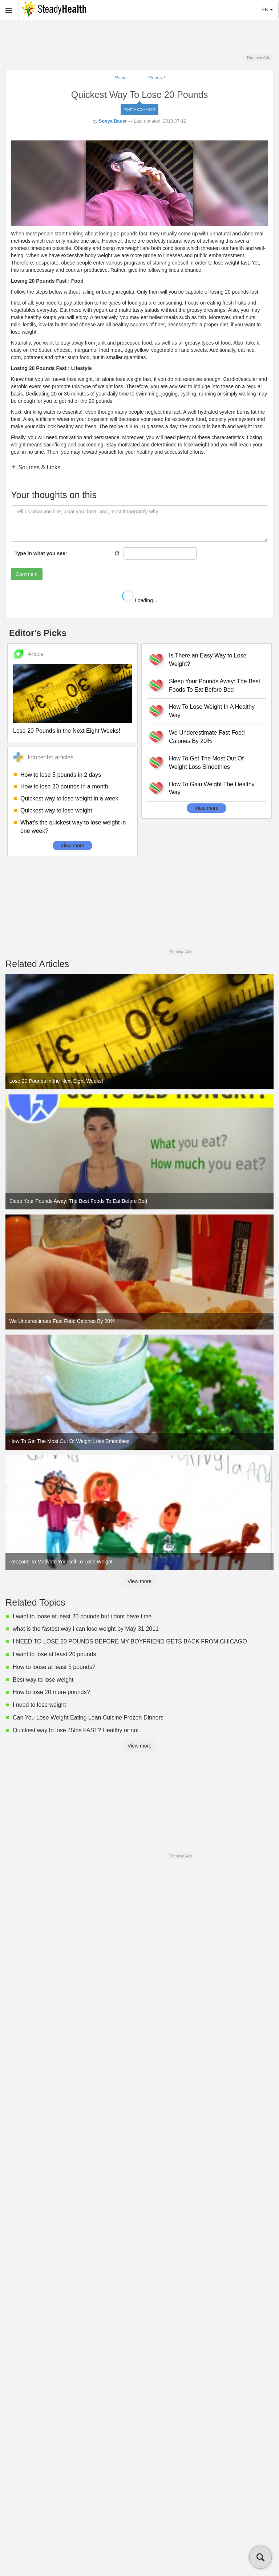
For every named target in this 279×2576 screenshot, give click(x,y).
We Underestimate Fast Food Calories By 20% (207, 737)
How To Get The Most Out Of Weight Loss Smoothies (206, 762)
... (137, 77)
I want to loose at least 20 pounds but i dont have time (82, 1616)
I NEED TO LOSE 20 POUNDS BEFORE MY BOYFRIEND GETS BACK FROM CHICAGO (130, 1641)
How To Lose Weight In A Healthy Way (212, 711)
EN (267, 9)
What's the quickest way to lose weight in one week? (73, 826)
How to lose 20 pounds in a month (64, 786)
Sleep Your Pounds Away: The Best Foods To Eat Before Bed (214, 685)
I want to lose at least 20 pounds (54, 1654)
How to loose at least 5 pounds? (54, 1667)
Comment (27, 574)
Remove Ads (258, 57)
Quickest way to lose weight (56, 810)
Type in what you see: (41, 553)
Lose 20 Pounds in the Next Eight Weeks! (66, 731)
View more (73, 845)
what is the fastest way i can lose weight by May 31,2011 (86, 1629)
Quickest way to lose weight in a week (69, 798)
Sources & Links (38, 467)
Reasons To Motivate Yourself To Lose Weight (61, 1562)
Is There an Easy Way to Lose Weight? (207, 659)
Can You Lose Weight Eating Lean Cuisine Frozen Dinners (88, 1717)
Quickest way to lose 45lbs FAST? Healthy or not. (76, 1730)
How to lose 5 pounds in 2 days (60, 775)
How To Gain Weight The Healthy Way (212, 788)
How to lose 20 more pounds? (51, 1692)
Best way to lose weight (43, 1680)
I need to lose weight (39, 1705)
